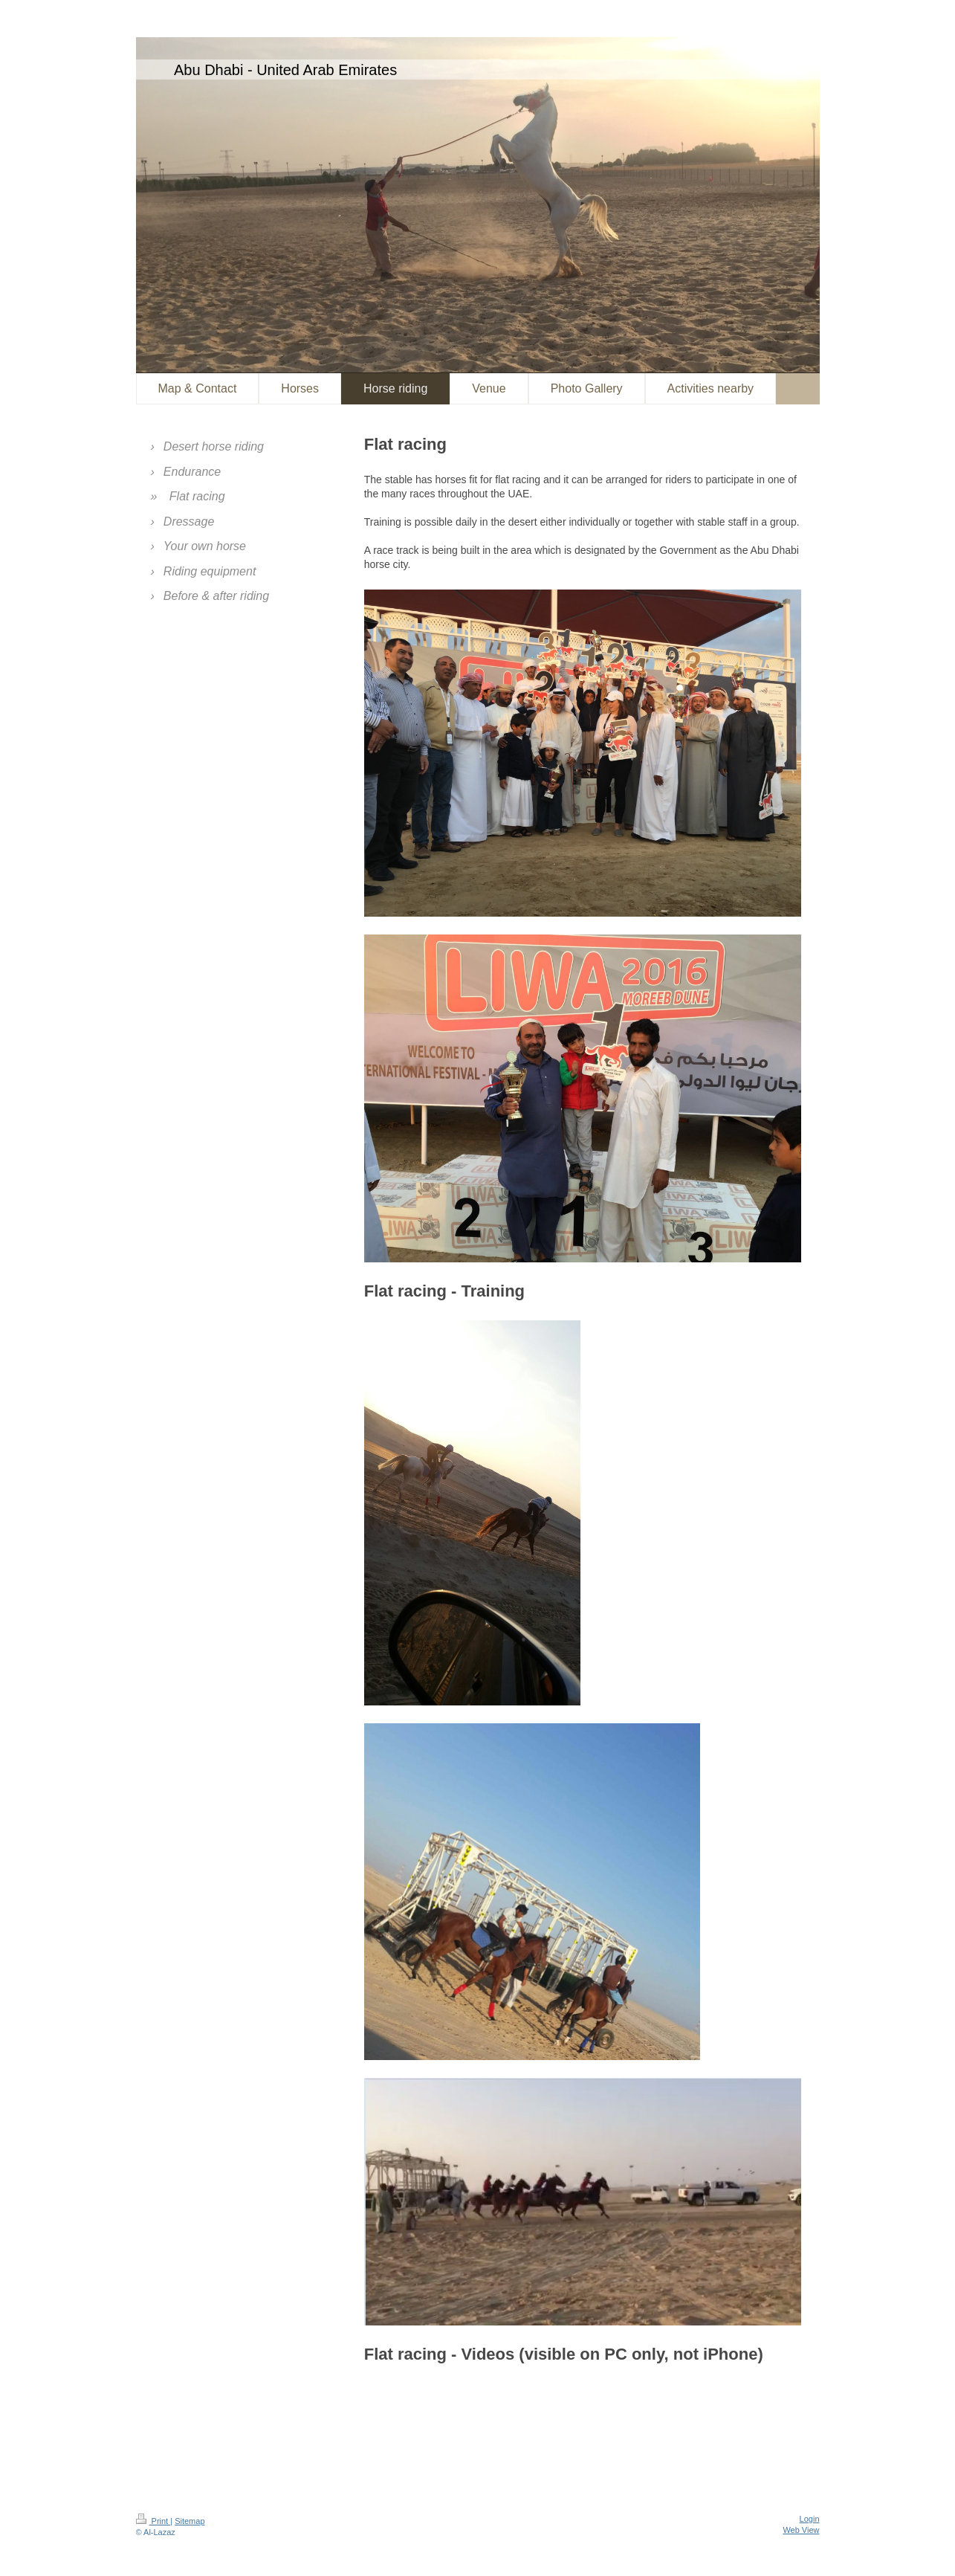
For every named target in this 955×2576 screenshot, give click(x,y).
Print (153, 2521)
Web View (801, 2529)
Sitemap (189, 2521)
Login (810, 2518)
